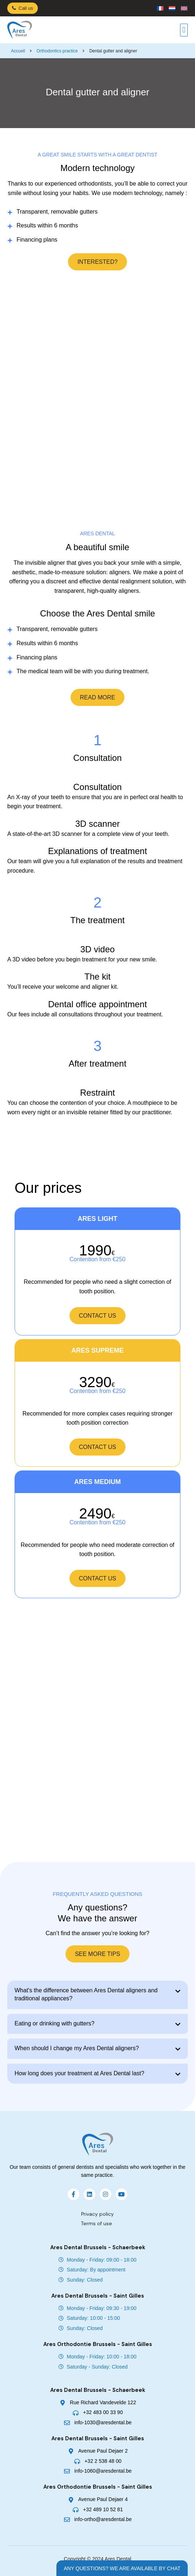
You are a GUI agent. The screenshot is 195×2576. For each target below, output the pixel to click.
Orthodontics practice (56, 50)
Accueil (18, 50)
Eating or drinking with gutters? (55, 2023)
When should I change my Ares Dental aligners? (77, 2048)
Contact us (97, 1316)
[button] (184, 30)
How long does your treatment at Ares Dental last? (79, 2073)
